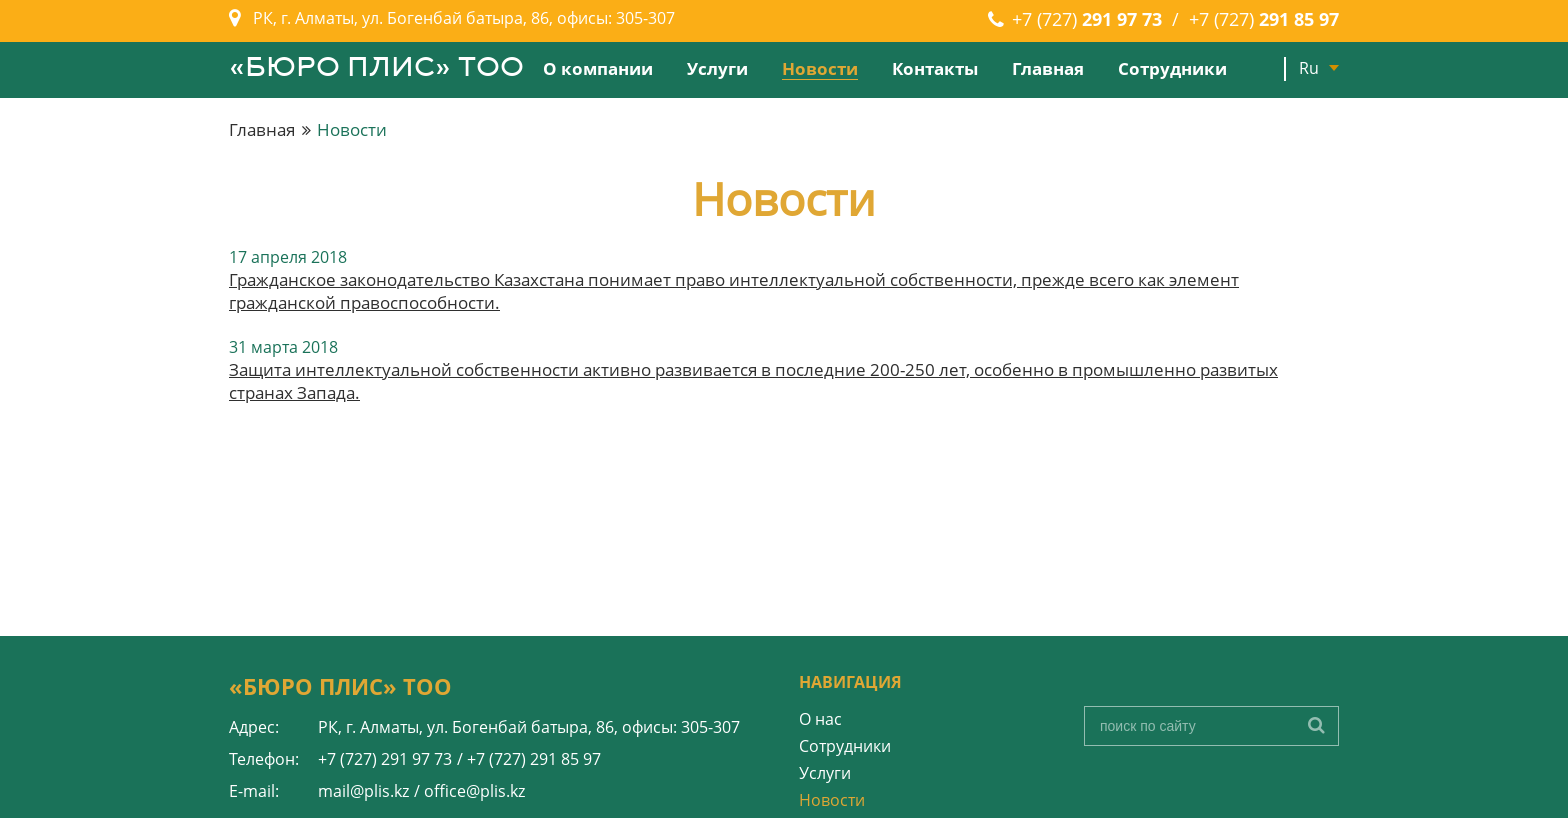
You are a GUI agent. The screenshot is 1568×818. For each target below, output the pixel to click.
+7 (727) (1087, 19)
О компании (598, 68)
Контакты (935, 68)
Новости (820, 68)
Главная (1048, 68)
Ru (1309, 68)
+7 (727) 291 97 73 (385, 759)
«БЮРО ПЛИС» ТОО (376, 70)
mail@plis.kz (363, 791)
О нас (820, 719)
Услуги (717, 68)
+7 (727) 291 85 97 (534, 759)
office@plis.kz (474, 791)
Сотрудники (1172, 68)
